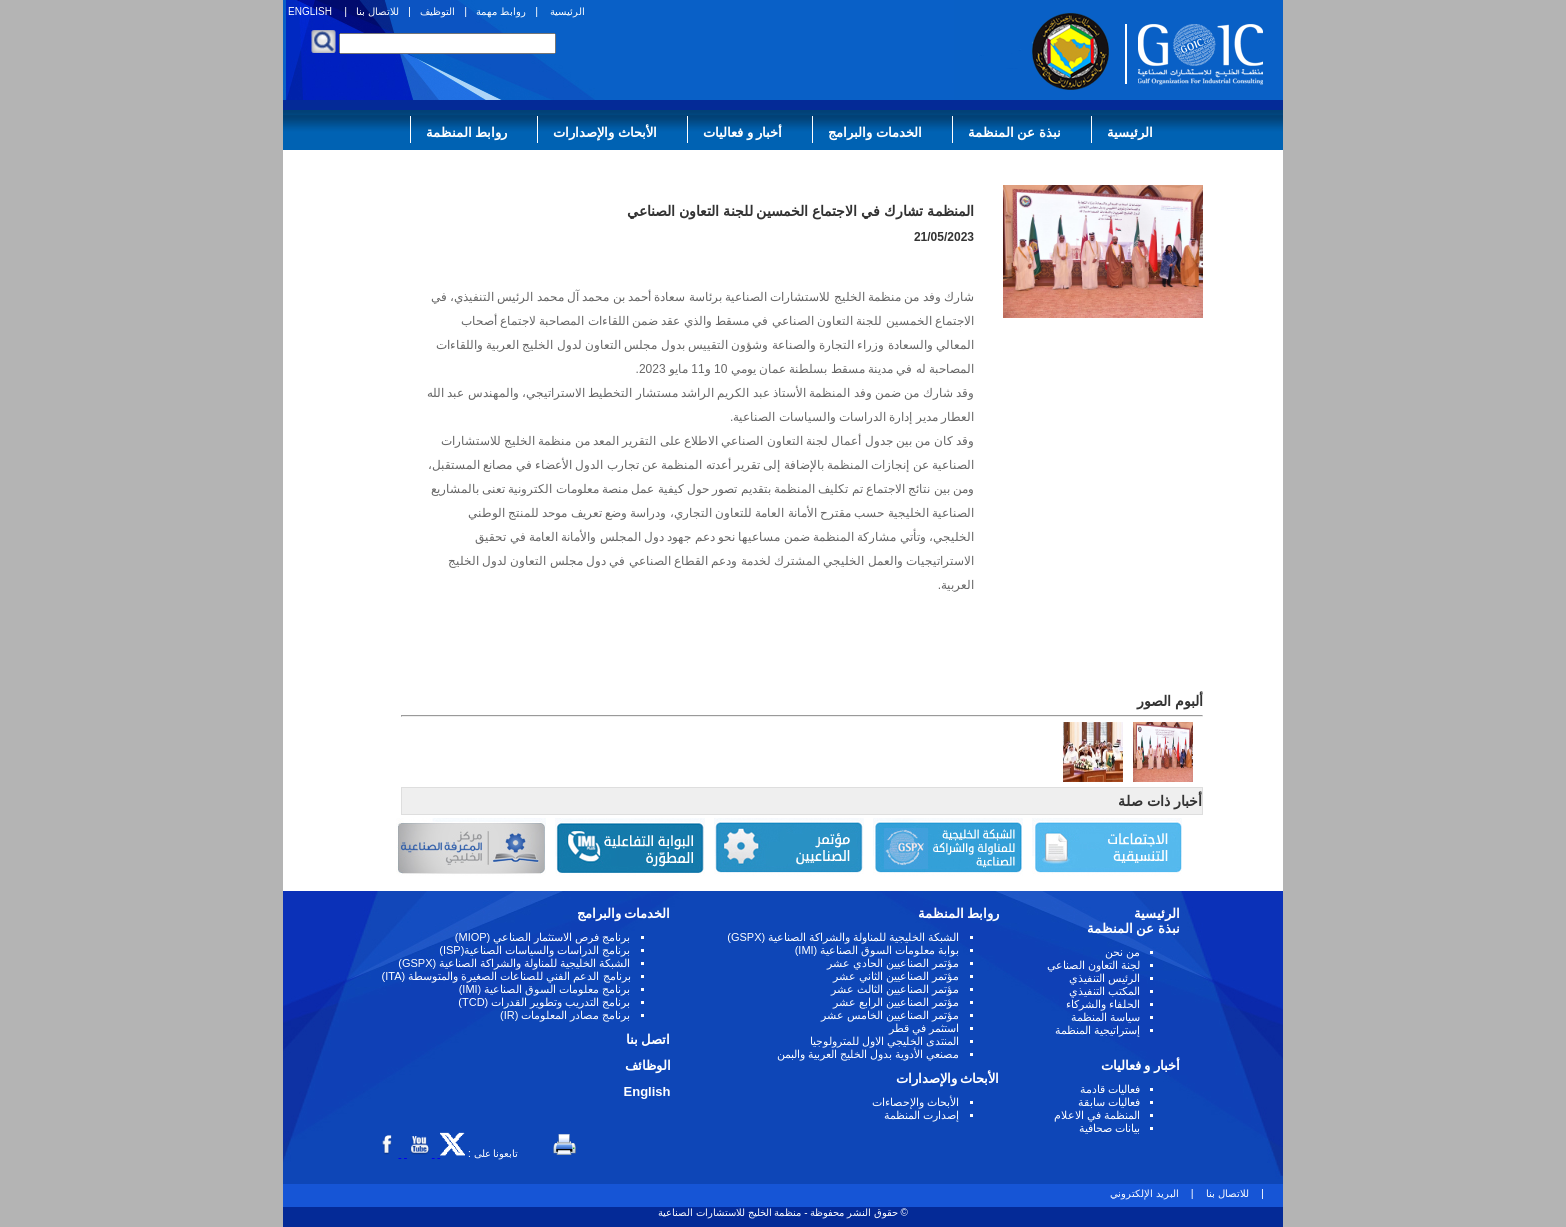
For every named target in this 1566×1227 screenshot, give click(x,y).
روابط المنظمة (467, 132)
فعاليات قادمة (1110, 1089)
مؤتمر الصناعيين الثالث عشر (895, 989)
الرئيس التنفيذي (1104, 978)
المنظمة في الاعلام (1097, 1115)
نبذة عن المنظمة (1014, 132)
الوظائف (648, 1065)
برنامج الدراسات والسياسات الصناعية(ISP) (534, 950)
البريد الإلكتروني (1144, 1193)
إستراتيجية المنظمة (1097, 1030)
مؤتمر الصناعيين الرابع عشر (896, 1002)
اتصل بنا (648, 1039)
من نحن (1122, 952)
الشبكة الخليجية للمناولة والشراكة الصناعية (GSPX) (843, 937)
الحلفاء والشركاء (1103, 1004)
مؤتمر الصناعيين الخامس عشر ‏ (888, 1015)
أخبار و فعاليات (742, 132)
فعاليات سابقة (1109, 1102)
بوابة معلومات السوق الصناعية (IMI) (877, 950)
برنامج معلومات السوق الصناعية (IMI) (545, 989)
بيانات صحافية (1109, 1128)
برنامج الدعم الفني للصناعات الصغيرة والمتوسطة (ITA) (506, 976)
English (647, 1091)
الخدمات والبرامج (875, 132)
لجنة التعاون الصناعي (1093, 965)
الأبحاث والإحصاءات (915, 1102)
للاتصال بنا (377, 11)
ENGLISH (310, 11)
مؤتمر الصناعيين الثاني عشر (896, 976)
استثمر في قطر (924, 1028)
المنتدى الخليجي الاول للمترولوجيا (884, 1041)
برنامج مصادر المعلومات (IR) (565, 1015)
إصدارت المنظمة (921, 1115)
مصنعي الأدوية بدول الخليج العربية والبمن (868, 1054)
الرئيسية (567, 11)
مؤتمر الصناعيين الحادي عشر (893, 963)
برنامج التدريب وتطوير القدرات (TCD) (544, 1002)
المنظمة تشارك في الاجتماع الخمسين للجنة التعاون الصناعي (800, 211)
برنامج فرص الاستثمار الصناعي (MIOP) (543, 937)
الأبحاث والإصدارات (605, 132)
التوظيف (437, 11)
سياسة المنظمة (1105, 1017)
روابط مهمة (501, 11)
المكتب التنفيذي (1104, 991)
